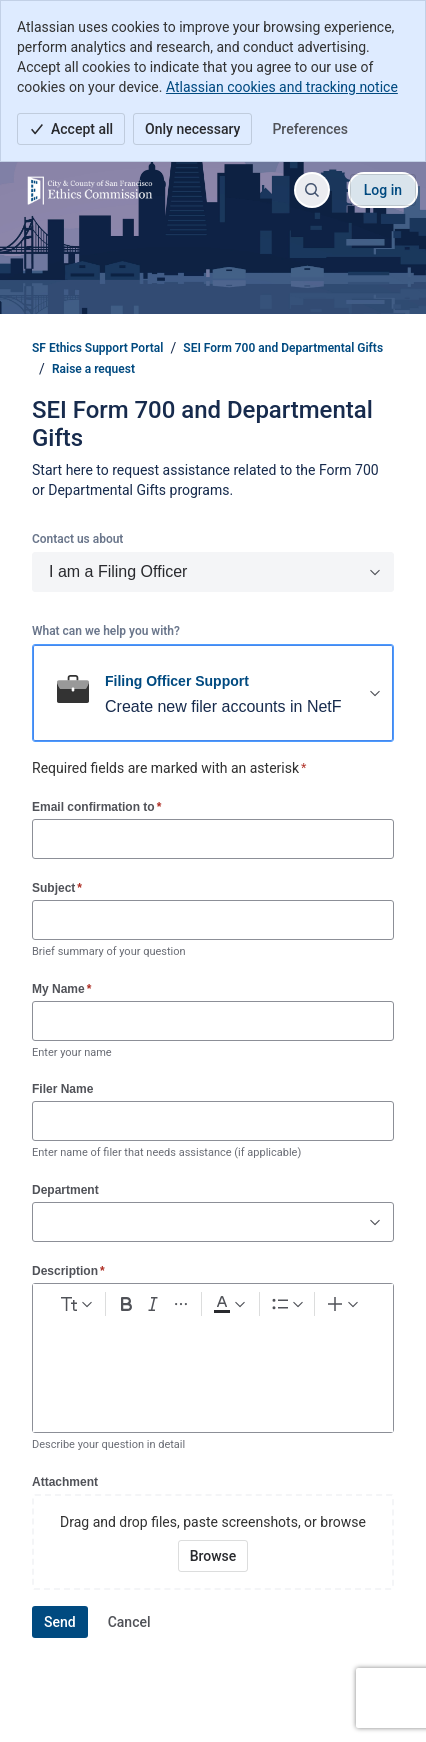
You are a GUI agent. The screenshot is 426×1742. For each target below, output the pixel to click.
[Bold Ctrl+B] (126, 1304)
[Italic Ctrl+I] (154, 1304)
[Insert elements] (344, 1304)
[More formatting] (181, 1304)
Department (65, 1190)
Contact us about (77, 539)
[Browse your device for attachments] (213, 1556)
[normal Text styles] (75, 1304)
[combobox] (43, 1222)
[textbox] (213, 1361)
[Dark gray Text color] (229, 1304)
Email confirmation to (96, 806)
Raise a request (93, 369)
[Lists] (287, 1304)
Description (68, 1270)
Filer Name (62, 1089)
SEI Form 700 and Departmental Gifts (283, 348)
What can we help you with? (106, 631)
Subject (57, 887)
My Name (61, 988)
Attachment (65, 1482)
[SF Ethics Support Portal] (90, 190)
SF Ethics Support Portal (97, 348)
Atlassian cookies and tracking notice (282, 87)
